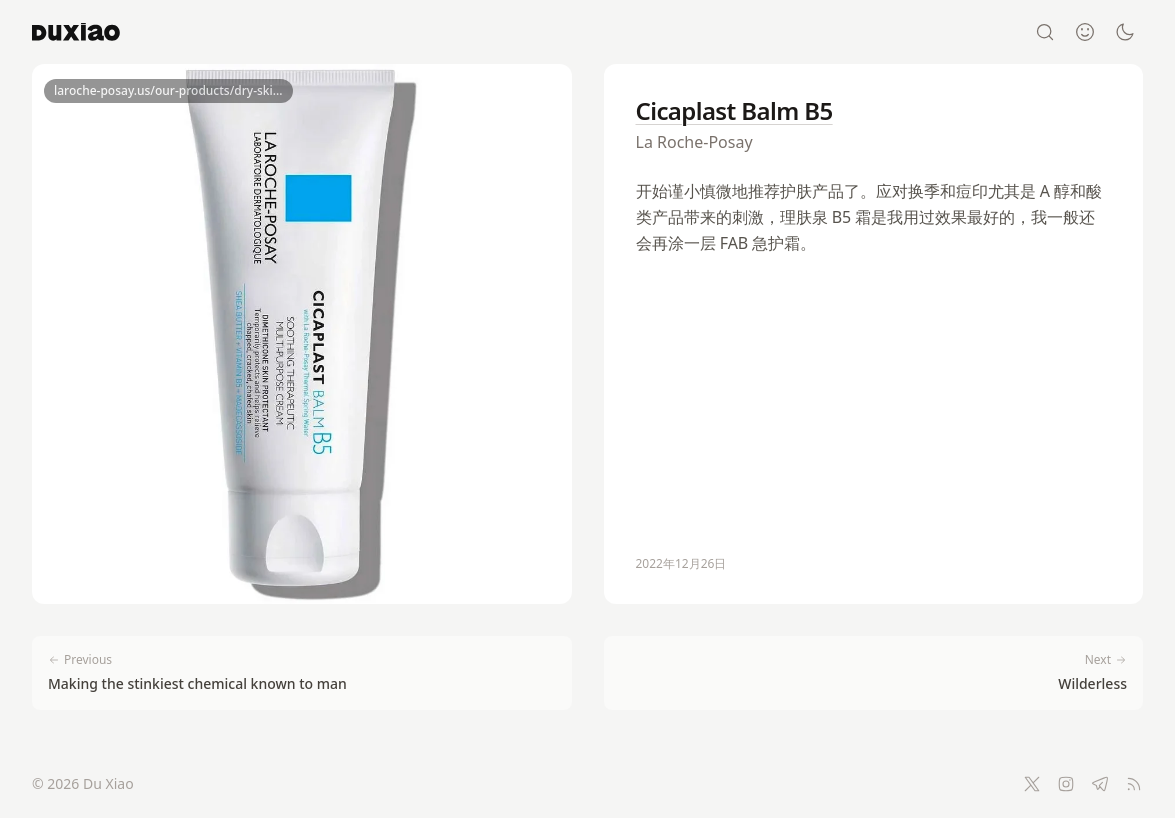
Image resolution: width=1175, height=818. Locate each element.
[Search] (1045, 32)
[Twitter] (1032, 784)
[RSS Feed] (1134, 784)
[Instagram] (1066, 784)
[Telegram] (1100, 784)
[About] (1085, 32)
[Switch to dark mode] (1125, 32)
